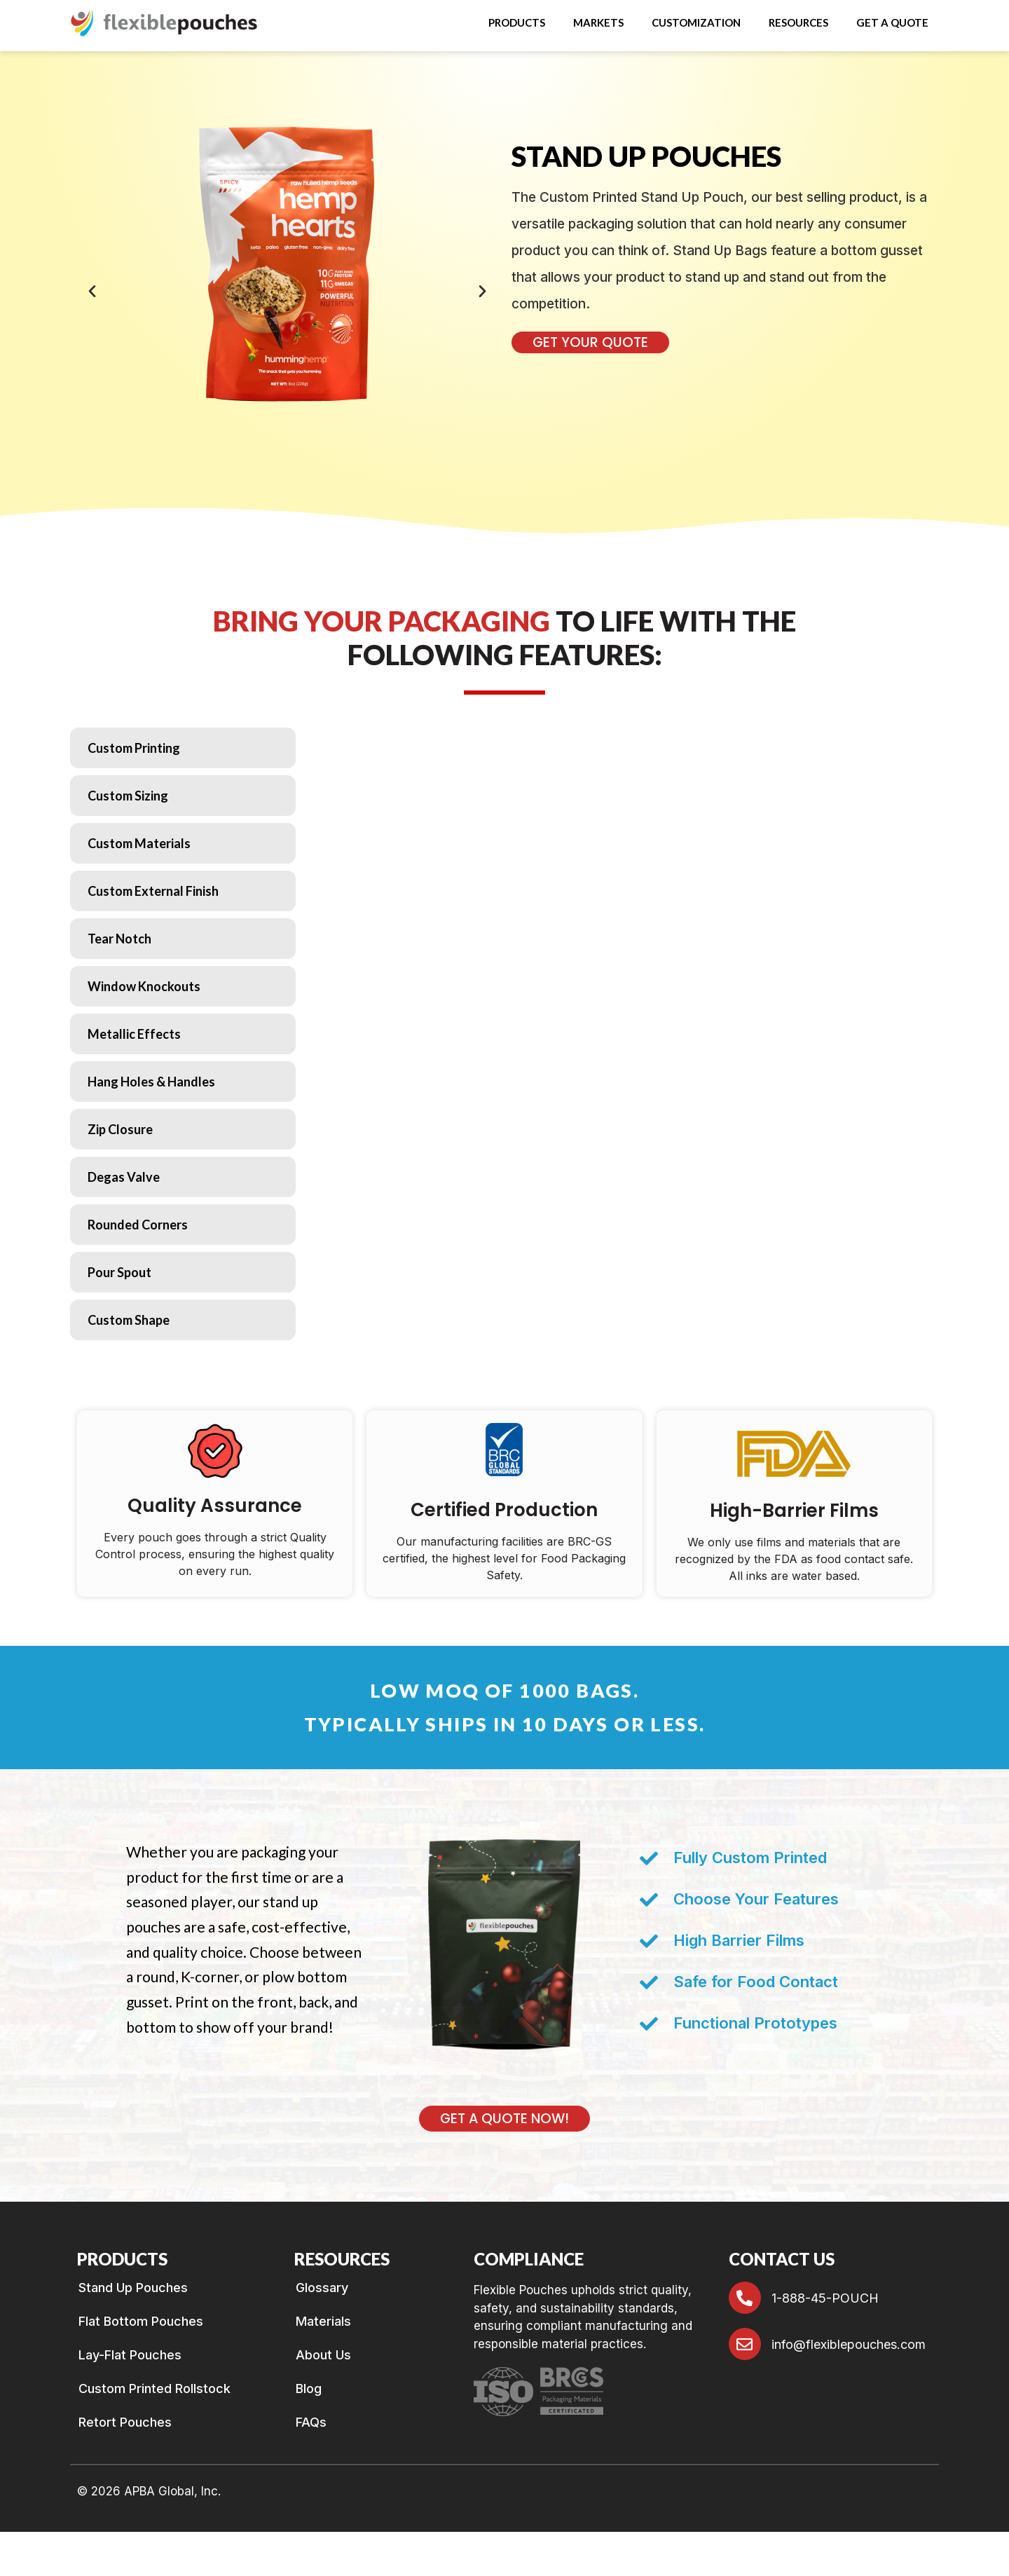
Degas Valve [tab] (124, 1177)
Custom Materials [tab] (139, 843)
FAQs (311, 2422)
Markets (598, 22)
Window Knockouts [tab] (144, 986)
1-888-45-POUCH (825, 2298)
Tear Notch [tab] (119, 938)
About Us (323, 2355)
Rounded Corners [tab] (138, 1224)
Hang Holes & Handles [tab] (151, 1081)
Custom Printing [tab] (134, 748)
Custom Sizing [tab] (128, 795)
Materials (323, 2321)
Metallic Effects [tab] (134, 1034)
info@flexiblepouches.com (848, 2344)
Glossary (322, 2288)
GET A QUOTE (892, 22)
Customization (696, 22)
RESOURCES (798, 22)
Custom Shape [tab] (129, 1320)
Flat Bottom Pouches (140, 2321)
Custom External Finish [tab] (153, 891)
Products (516, 22)
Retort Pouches (125, 2422)
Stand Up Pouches (133, 2288)
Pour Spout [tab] (119, 1272)
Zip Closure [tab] (120, 1129)
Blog (309, 2389)
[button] (520, 23)
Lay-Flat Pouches (129, 2355)
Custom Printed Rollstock (154, 2389)
